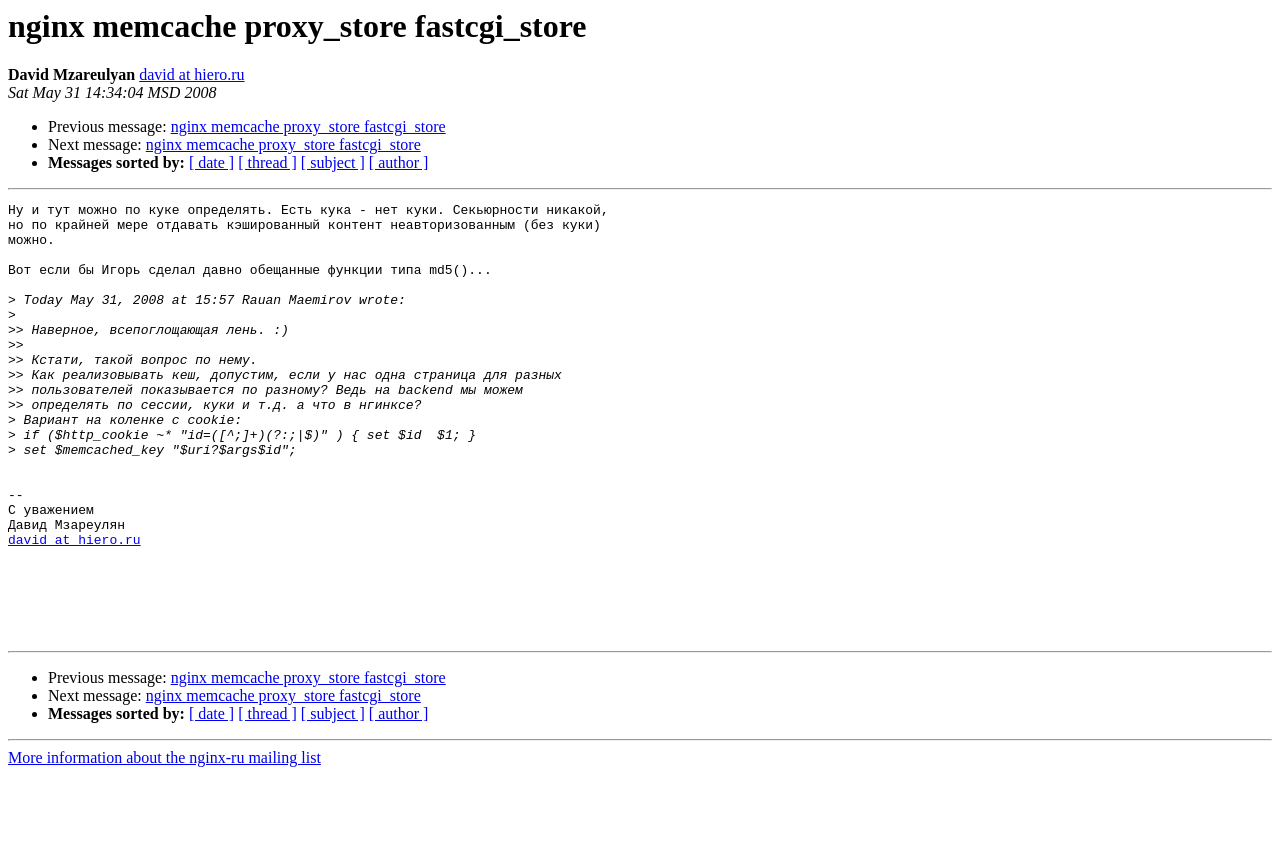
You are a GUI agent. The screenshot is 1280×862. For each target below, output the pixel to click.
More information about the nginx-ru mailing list (164, 844)
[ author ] (399, 162)
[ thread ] (267, 162)
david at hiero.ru (191, 74)
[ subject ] (333, 162)
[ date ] (211, 162)
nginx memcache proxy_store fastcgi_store (308, 126)
